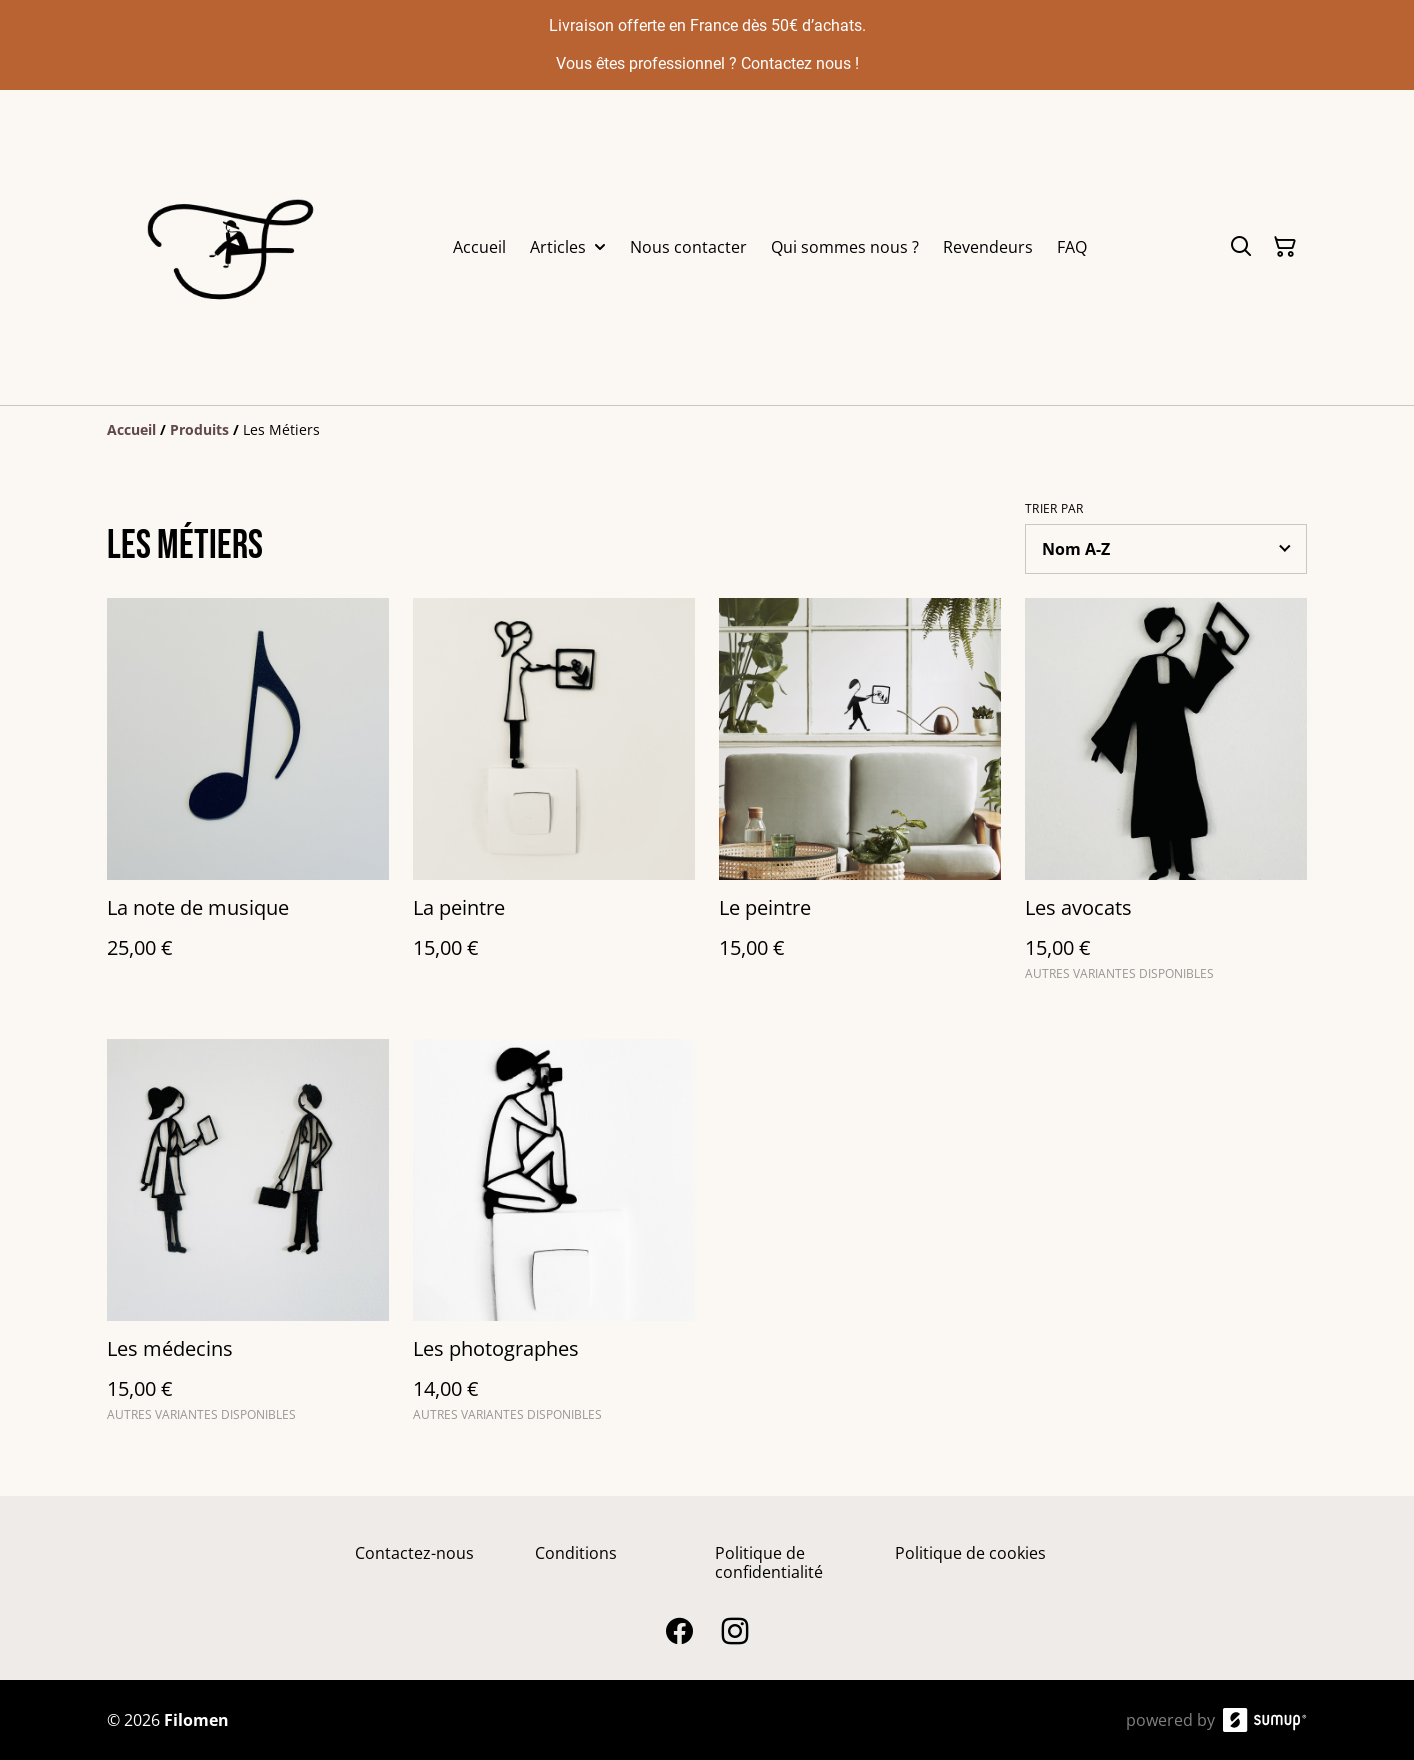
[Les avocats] (1166, 798)
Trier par (1054, 509)
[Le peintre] (860, 798)
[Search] (1241, 247)
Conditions (576, 1553)
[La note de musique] (248, 798)
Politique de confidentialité (769, 1562)
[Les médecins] (248, 1239)
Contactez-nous (414, 1553)
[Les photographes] (554, 1239)
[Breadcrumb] (707, 430)
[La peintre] (554, 798)
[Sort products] (1166, 549)
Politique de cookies (970, 1553)
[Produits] (199, 429)
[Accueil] (131, 429)
